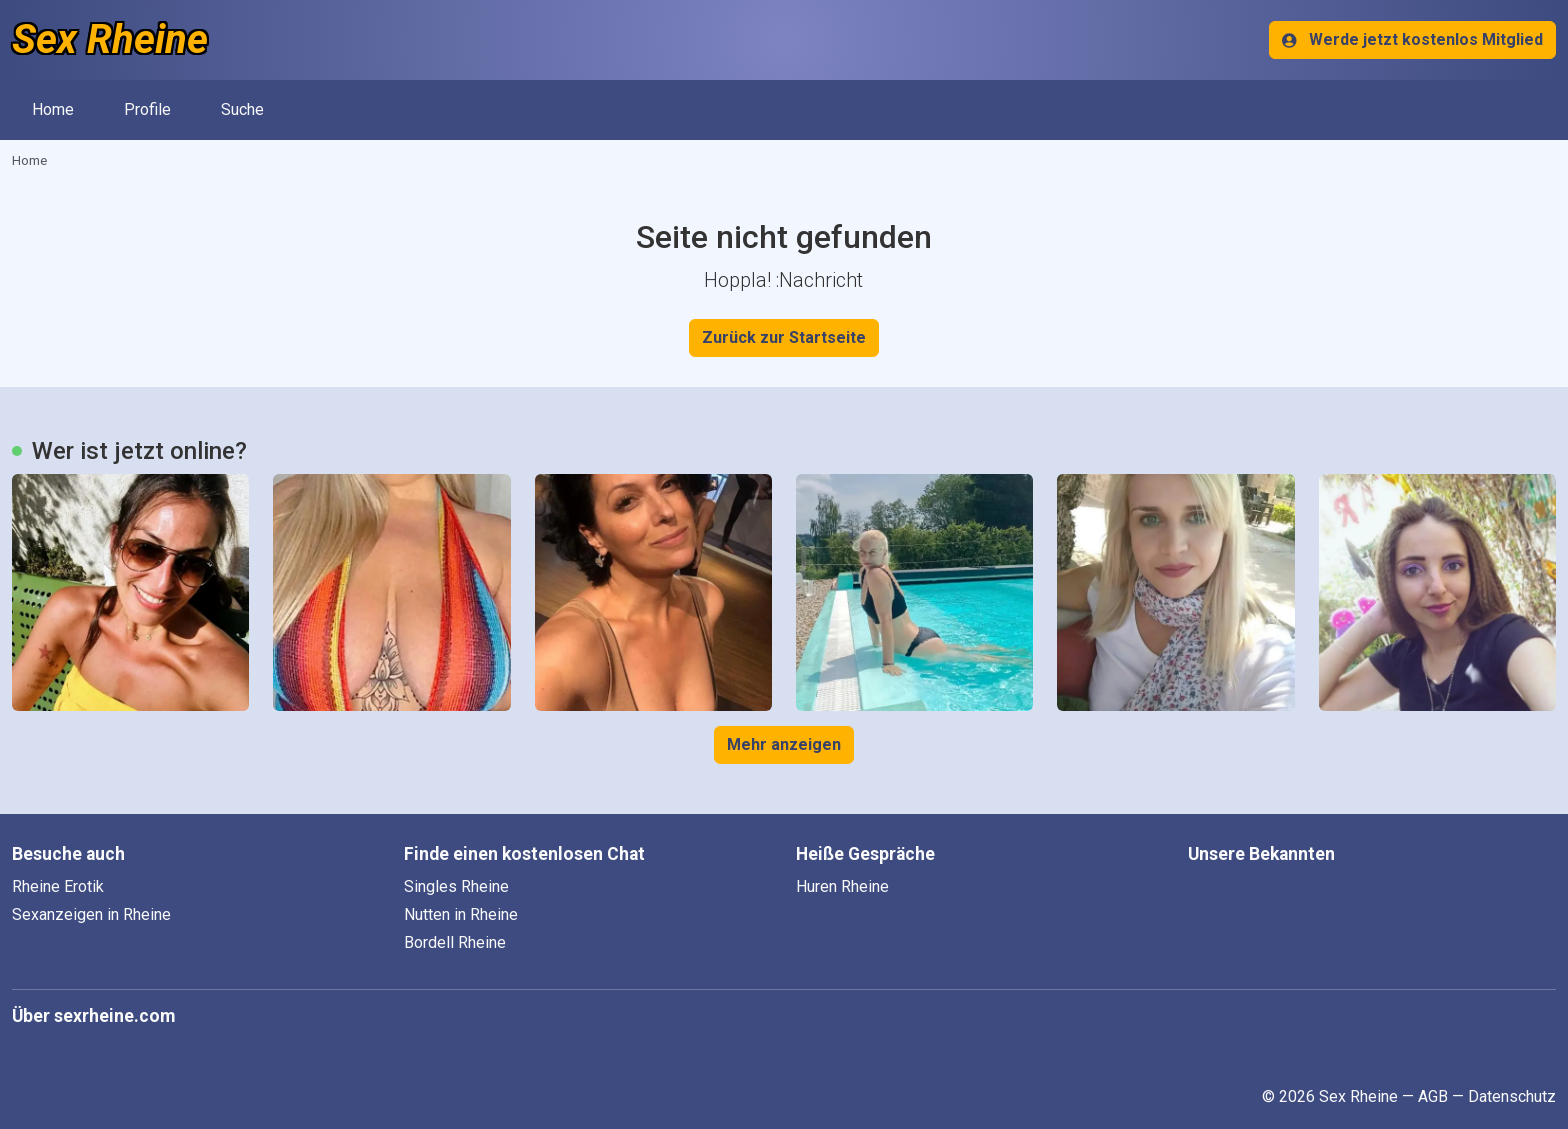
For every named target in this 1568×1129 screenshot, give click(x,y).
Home (53, 109)
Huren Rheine (842, 886)
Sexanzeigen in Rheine (91, 914)
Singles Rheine (456, 886)
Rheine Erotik (58, 886)
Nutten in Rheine (461, 914)
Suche (242, 109)
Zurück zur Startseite (784, 337)
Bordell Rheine (455, 942)
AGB (1433, 1096)
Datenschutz (1512, 1096)
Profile (147, 109)
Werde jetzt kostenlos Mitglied (1412, 39)
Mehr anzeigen (784, 744)
